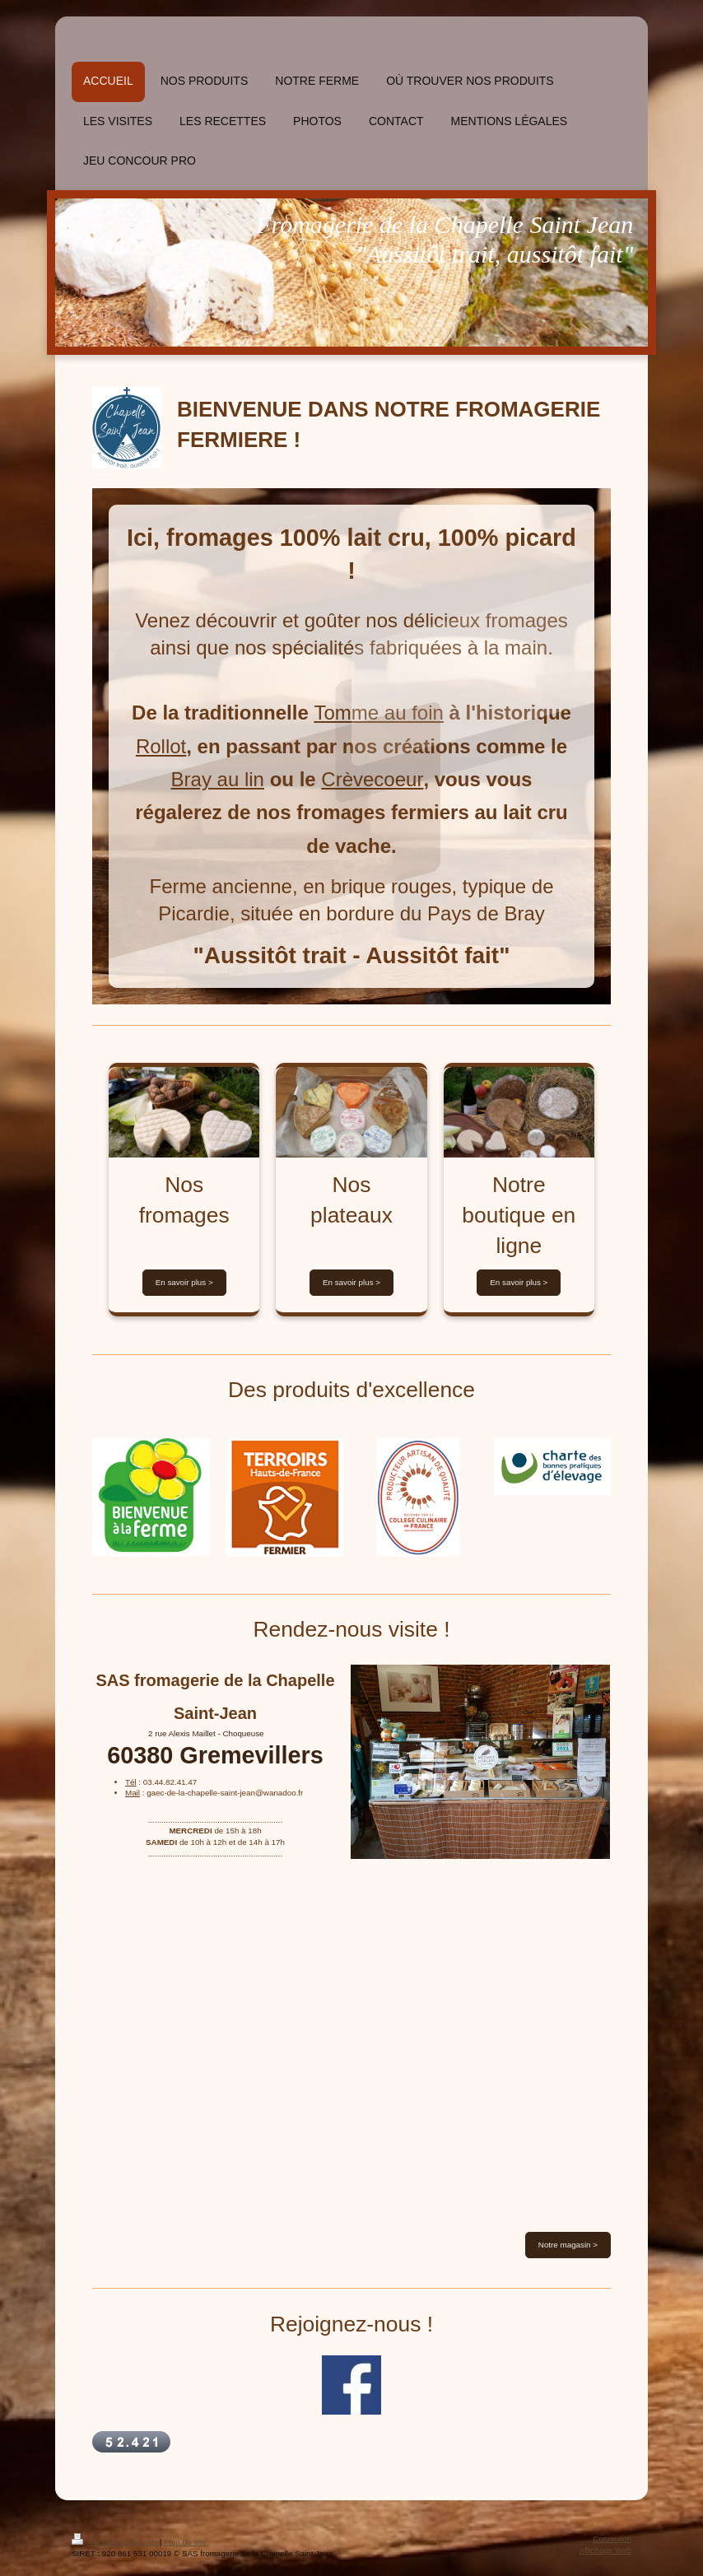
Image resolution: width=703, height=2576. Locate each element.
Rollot (161, 746)
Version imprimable (116, 2541)
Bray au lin (217, 779)
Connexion (612, 2538)
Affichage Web (605, 2550)
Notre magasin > (568, 2244)
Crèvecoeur (372, 779)
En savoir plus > (184, 1282)
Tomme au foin (378, 712)
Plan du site (185, 2541)
